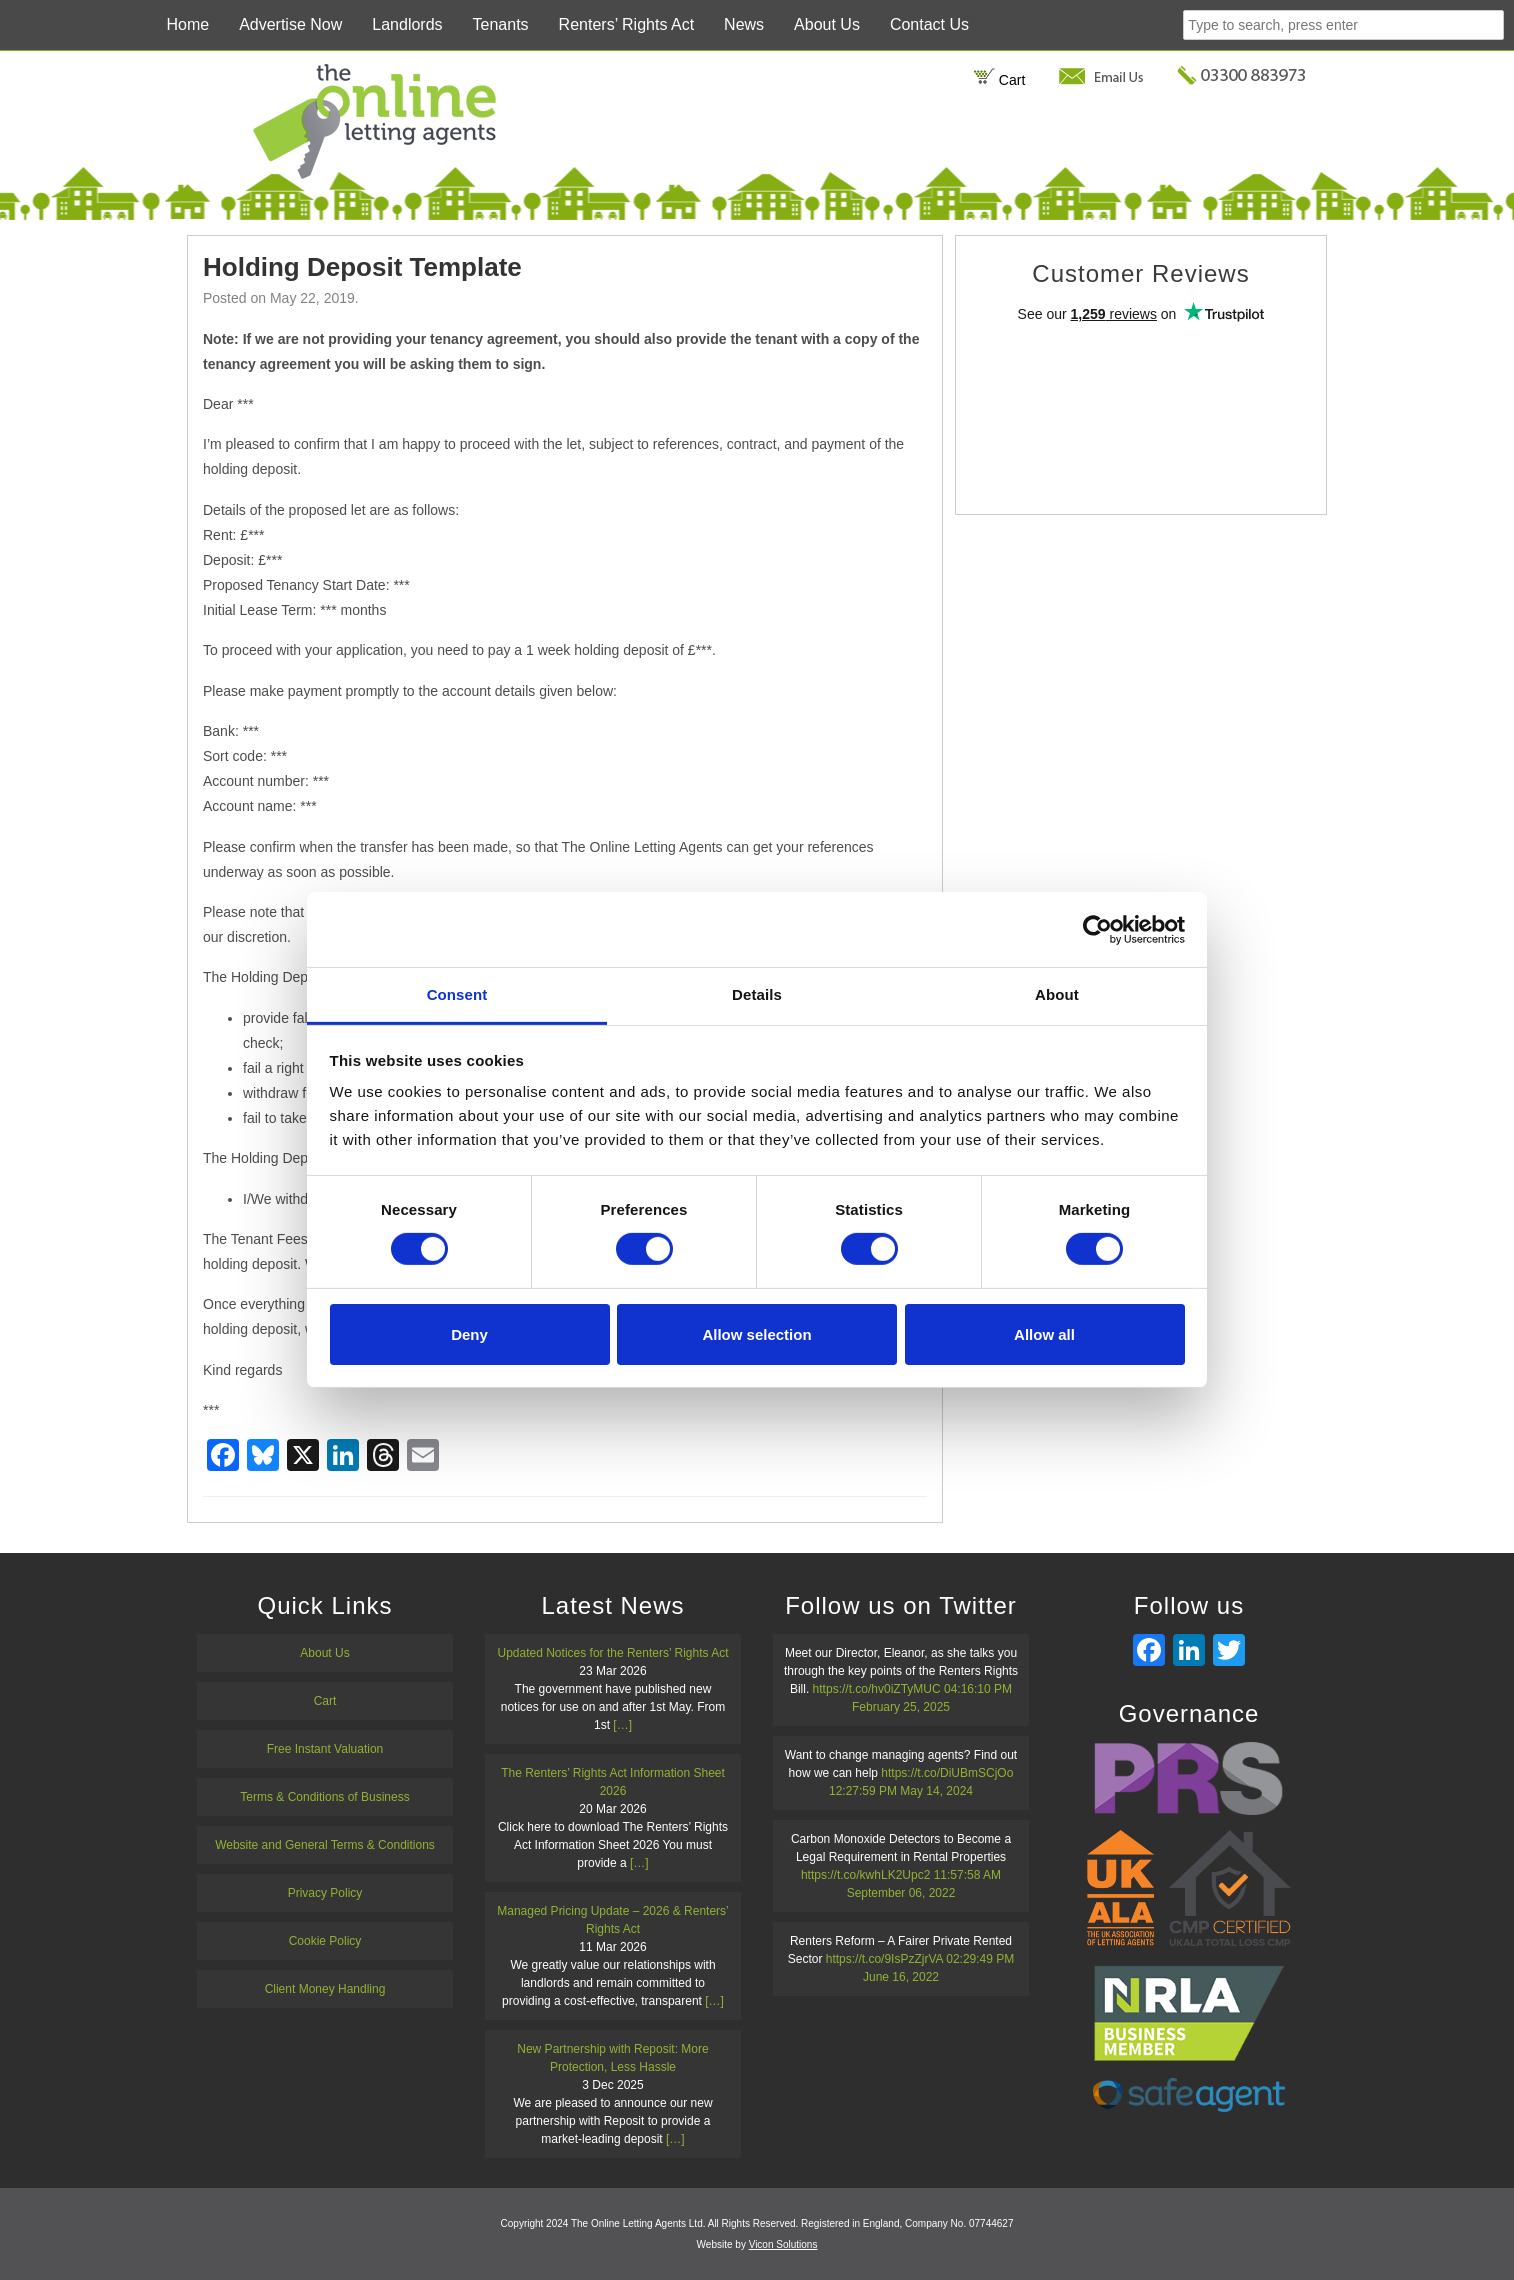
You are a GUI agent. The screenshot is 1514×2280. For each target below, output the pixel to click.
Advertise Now (290, 24)
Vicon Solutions (783, 2244)
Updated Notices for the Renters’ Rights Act (613, 1653)
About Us (827, 24)
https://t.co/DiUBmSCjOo (947, 1773)
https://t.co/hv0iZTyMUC (877, 1689)
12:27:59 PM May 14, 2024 (901, 1791)
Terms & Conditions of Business (324, 1797)
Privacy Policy (325, 1893)
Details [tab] (757, 994)
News (744, 24)
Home (187, 24)
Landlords (407, 24)
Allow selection (756, 1334)
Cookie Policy (325, 1941)
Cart (999, 80)
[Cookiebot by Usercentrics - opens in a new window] (1097, 929)
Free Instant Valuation (325, 1749)
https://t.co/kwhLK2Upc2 (865, 1875)
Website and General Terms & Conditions (325, 1845)
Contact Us (929, 24)
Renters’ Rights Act (626, 24)
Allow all (1044, 1334)
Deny (469, 1334)
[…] (622, 1725)
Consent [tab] (457, 994)
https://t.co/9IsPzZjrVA (884, 1959)
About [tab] (1057, 994)
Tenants (501, 24)
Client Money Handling (325, 1989)
